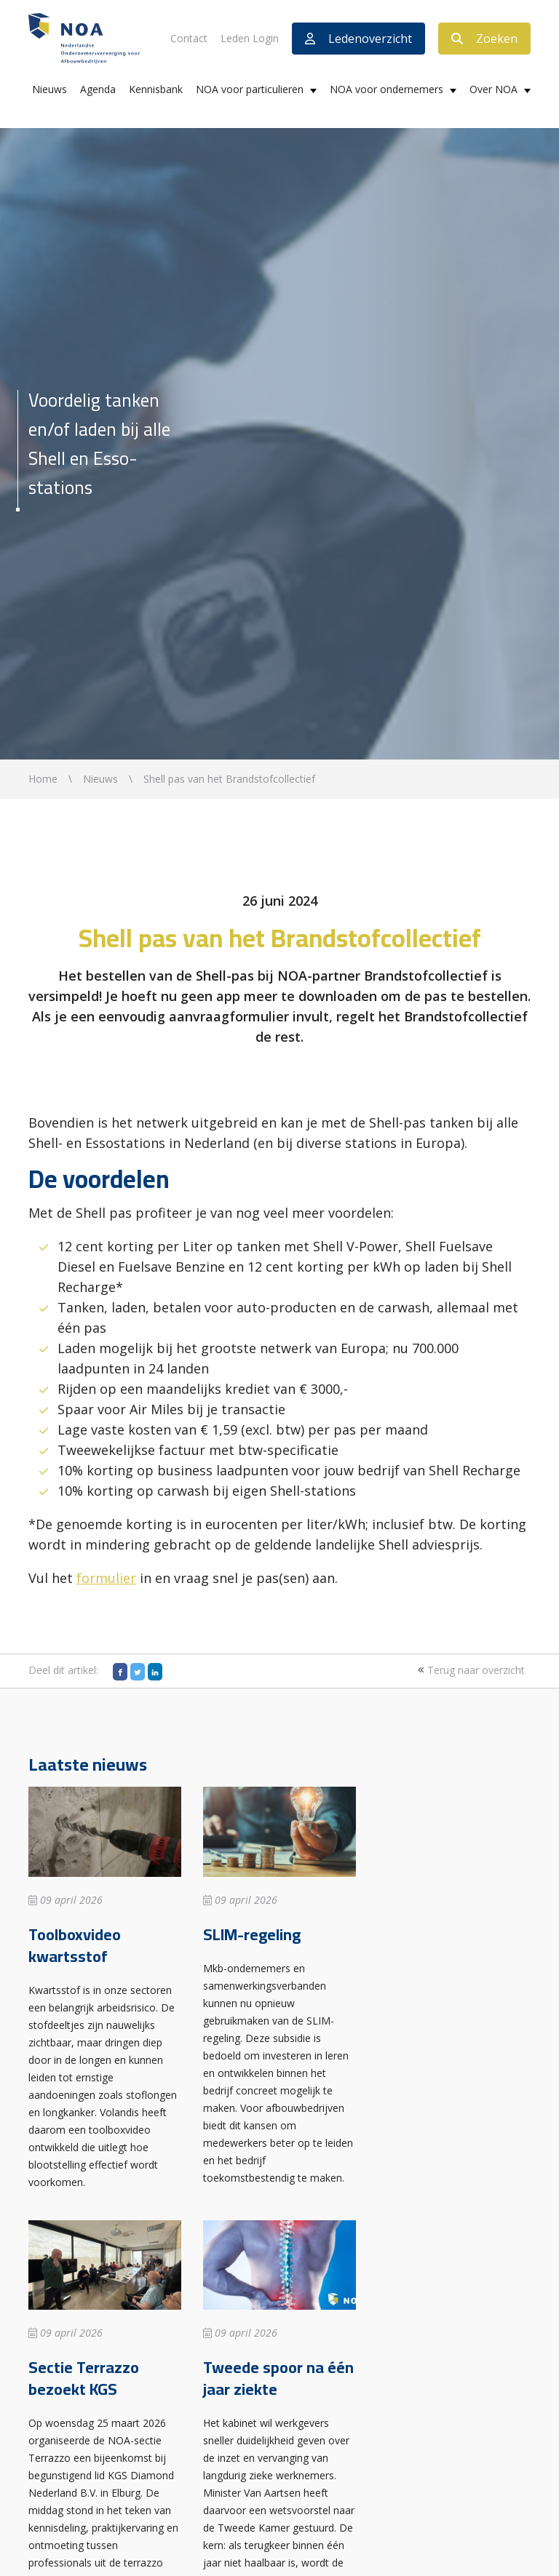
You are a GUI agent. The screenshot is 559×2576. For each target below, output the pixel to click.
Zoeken (484, 39)
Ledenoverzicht (358, 39)
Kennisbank (156, 89)
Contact (188, 38)
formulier (106, 1578)
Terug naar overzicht (469, 1670)
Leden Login (250, 38)
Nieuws (49, 89)
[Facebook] (120, 1671)
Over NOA (493, 89)
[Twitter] (137, 1671)
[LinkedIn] (155, 1671)
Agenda (98, 89)
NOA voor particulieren (250, 89)
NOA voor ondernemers (386, 89)
